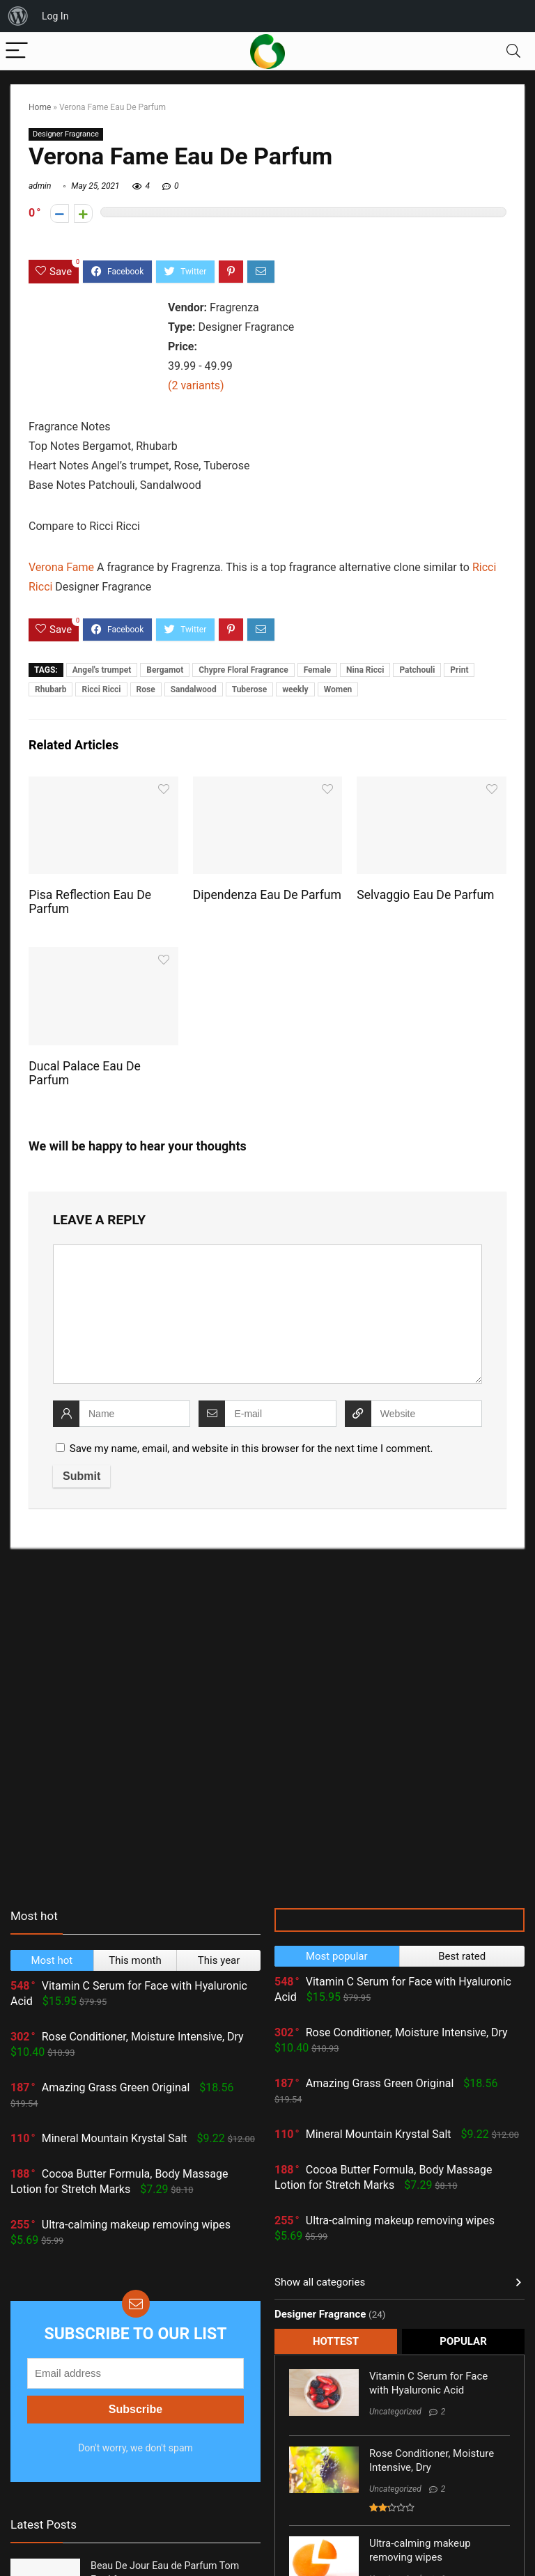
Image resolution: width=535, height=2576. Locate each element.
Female (317, 670)
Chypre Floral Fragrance (243, 670)
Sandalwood (194, 689)
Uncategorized (395, 2412)
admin (40, 186)
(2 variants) (196, 385)
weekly (295, 689)
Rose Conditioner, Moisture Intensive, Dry (143, 2036)
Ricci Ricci (101, 689)
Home (40, 107)
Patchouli (417, 670)
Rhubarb (50, 689)
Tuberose (250, 689)
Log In (55, 16)
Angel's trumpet (102, 670)
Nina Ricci (365, 670)
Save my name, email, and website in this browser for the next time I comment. (251, 1448)
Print (459, 670)
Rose (146, 689)
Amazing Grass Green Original (116, 2087)
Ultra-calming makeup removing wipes (136, 2224)
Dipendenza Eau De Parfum (267, 895)
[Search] (513, 51)
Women (338, 689)
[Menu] (16, 51)
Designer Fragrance (66, 134)
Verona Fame (61, 567)
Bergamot (164, 670)
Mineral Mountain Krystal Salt (114, 2138)
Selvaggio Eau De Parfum (425, 895)
